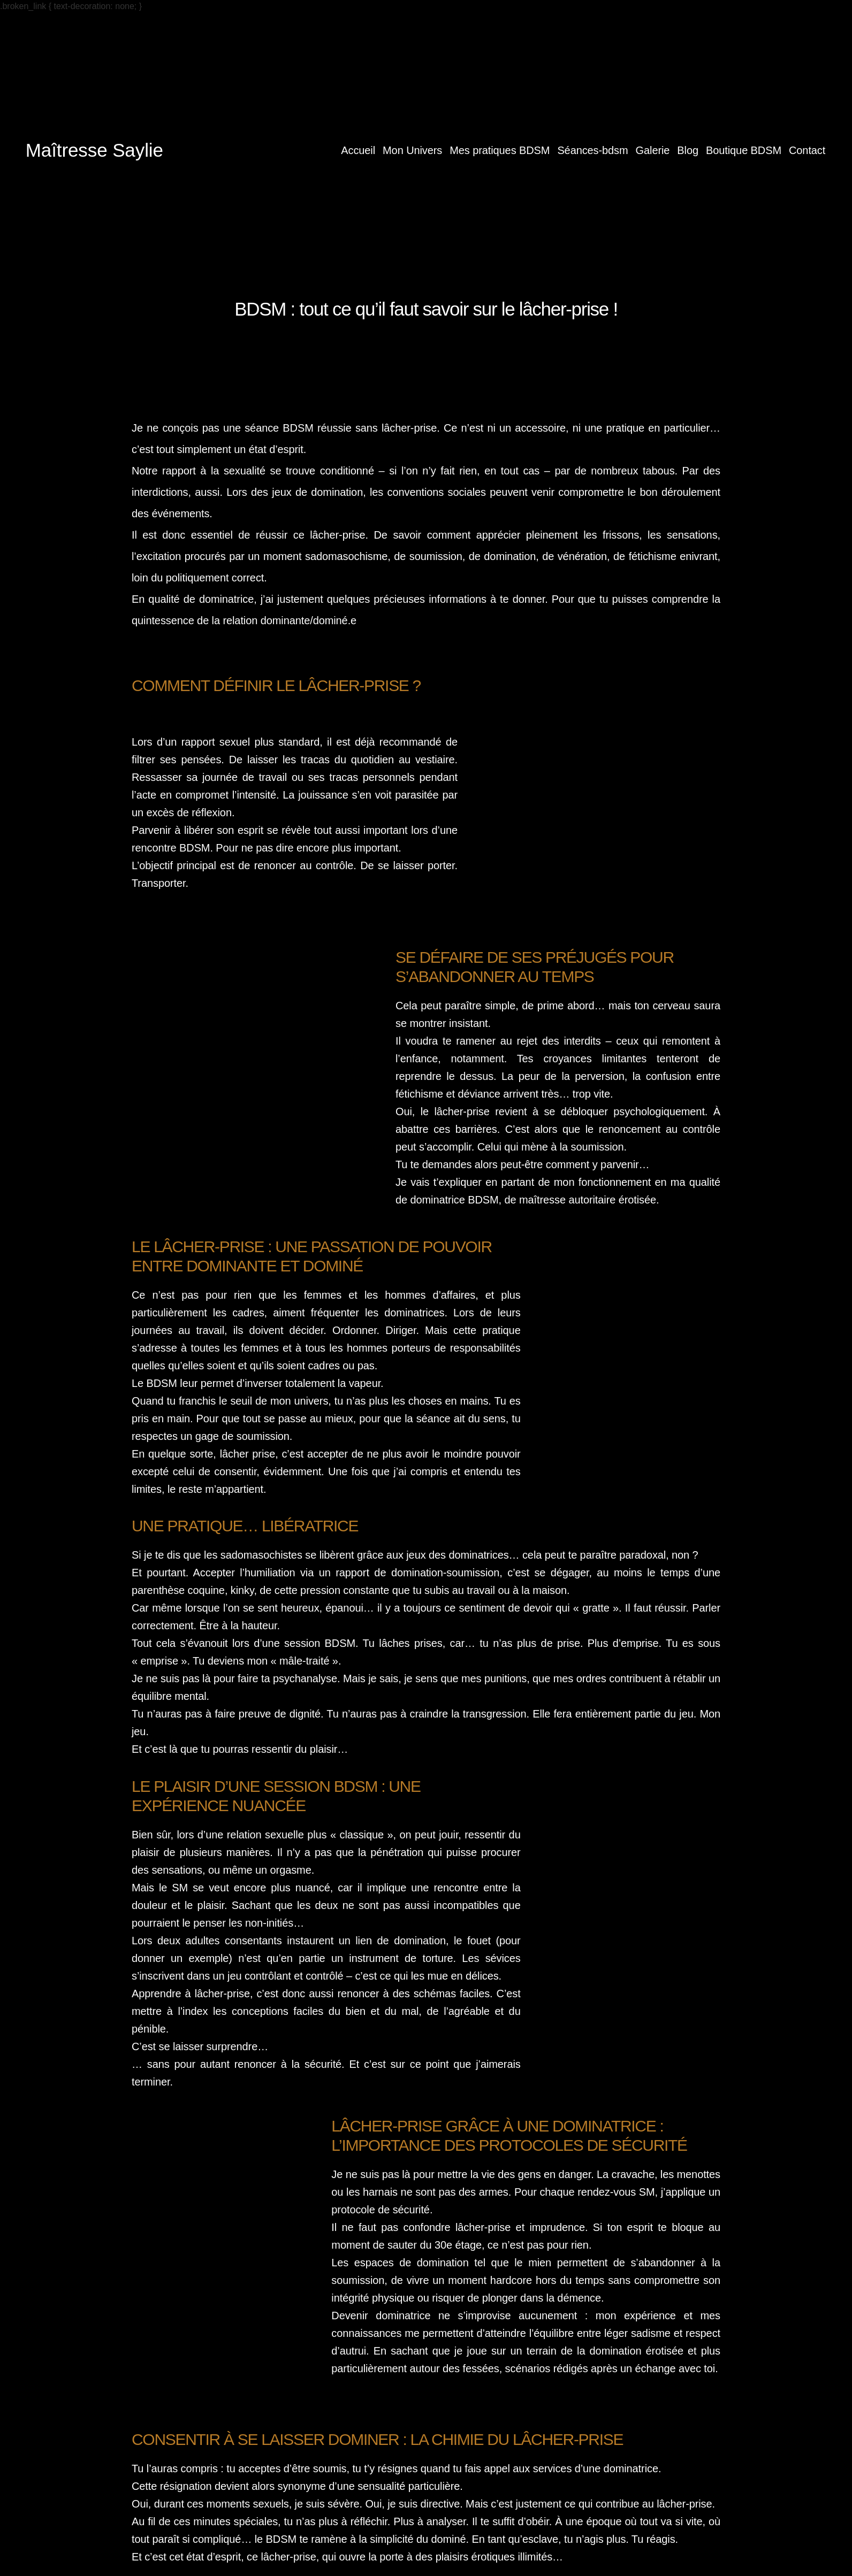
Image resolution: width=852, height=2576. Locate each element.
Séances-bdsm (592, 150)
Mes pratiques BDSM (500, 150)
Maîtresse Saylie (94, 150)
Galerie (653, 150)
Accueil (358, 150)
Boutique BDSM (743, 150)
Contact (807, 150)
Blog (687, 150)
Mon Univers (412, 150)
